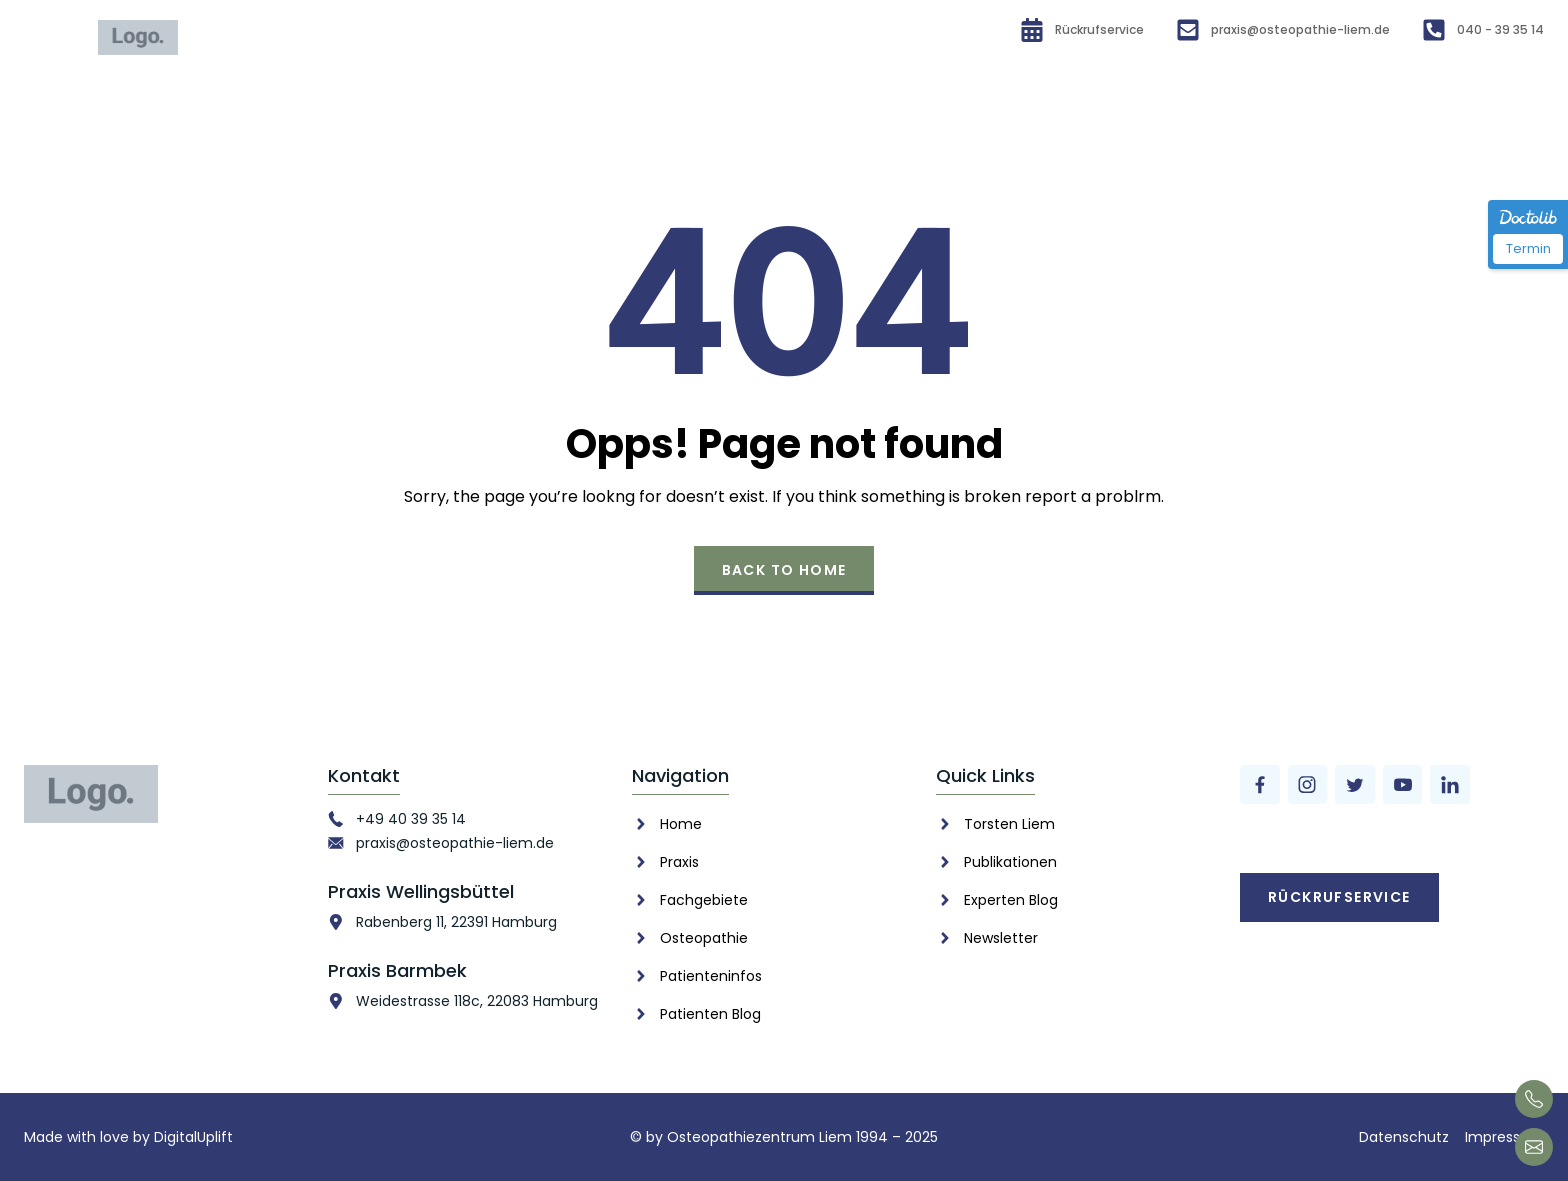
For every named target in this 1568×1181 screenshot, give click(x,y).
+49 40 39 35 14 (411, 819)
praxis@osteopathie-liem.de (455, 843)
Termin (1528, 248)
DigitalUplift (193, 1137)
